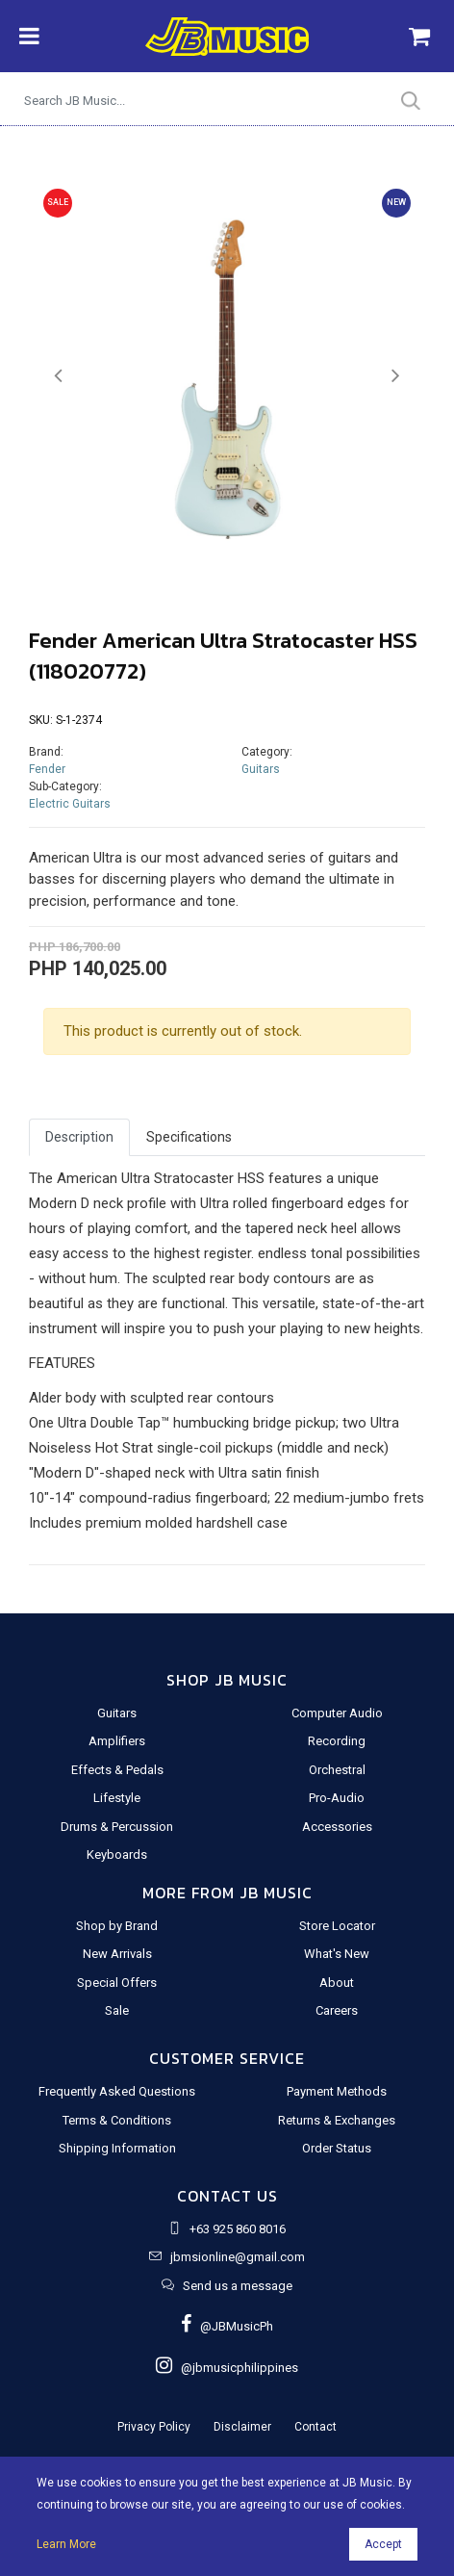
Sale (117, 2010)
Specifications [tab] (189, 1137)
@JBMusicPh (227, 2326)
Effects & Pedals (117, 1770)
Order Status (336, 2148)
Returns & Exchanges (336, 2120)
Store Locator (337, 1926)
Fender (47, 769)
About (336, 1982)
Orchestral (337, 1770)
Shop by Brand (117, 1926)
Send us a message (237, 2286)
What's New (336, 1953)
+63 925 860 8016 (237, 2229)
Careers (336, 2010)
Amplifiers (116, 1741)
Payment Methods (337, 2091)
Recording (337, 1741)
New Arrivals (117, 1953)
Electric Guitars (70, 804)
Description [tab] (79, 1137)
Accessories (337, 1826)
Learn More (66, 2544)
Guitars (260, 769)
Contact (315, 2427)
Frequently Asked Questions (116, 2091)
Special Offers (117, 1982)
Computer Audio (337, 1713)
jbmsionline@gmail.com (237, 2257)
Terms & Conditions (117, 2120)
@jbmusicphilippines (227, 2367)
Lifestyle (116, 1797)
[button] (58, 376)
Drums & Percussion (117, 1826)
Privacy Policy (153, 2427)
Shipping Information (117, 2148)
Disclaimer (242, 2427)
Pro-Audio (337, 1797)
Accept (383, 2544)
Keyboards (117, 1854)
